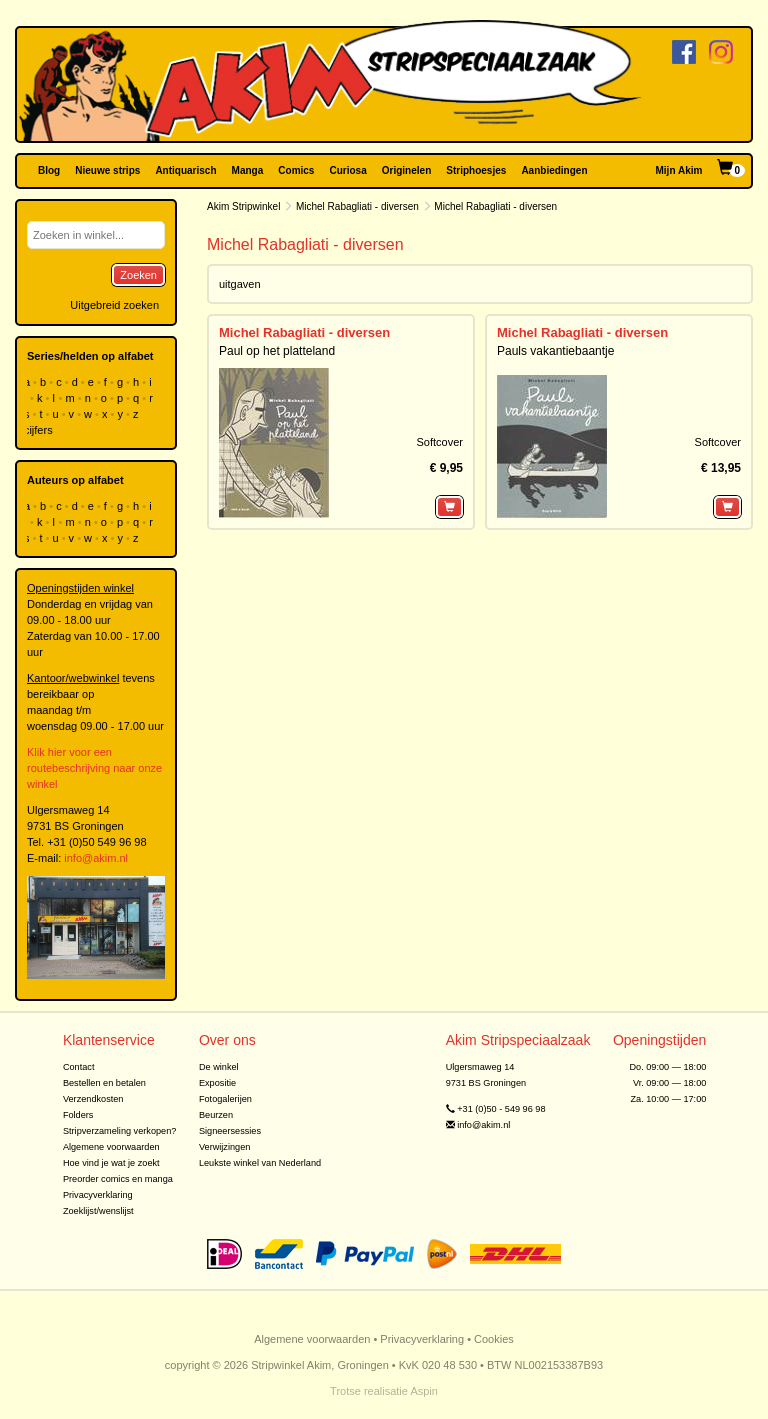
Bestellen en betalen (104, 1083)
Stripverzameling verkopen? (120, 1131)
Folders (78, 1115)
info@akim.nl (96, 858)
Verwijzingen (224, 1147)
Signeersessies (230, 1131)
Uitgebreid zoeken (114, 305)
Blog (49, 170)
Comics (296, 170)
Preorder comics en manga (118, 1179)
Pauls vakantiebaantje (555, 351)
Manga (248, 170)
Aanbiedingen (554, 170)
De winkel (219, 1067)
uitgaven (240, 284)
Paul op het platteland (277, 351)
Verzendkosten (93, 1099)
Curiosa (347, 170)
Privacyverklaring (98, 1195)
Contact (79, 1067)
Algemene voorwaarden (111, 1147)
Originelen (406, 170)
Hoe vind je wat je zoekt (111, 1163)
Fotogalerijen (225, 1099)
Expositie (217, 1083)
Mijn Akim (679, 170)
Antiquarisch (185, 170)
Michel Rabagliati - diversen (357, 206)
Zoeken (138, 275)
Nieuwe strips (107, 170)
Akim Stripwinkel (243, 206)
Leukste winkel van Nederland (260, 1163)
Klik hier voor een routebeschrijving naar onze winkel (94, 768)
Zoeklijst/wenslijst (98, 1211)
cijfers (40, 430)
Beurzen (216, 1115)
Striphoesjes (476, 170)
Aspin (424, 1391)
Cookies (494, 1339)
